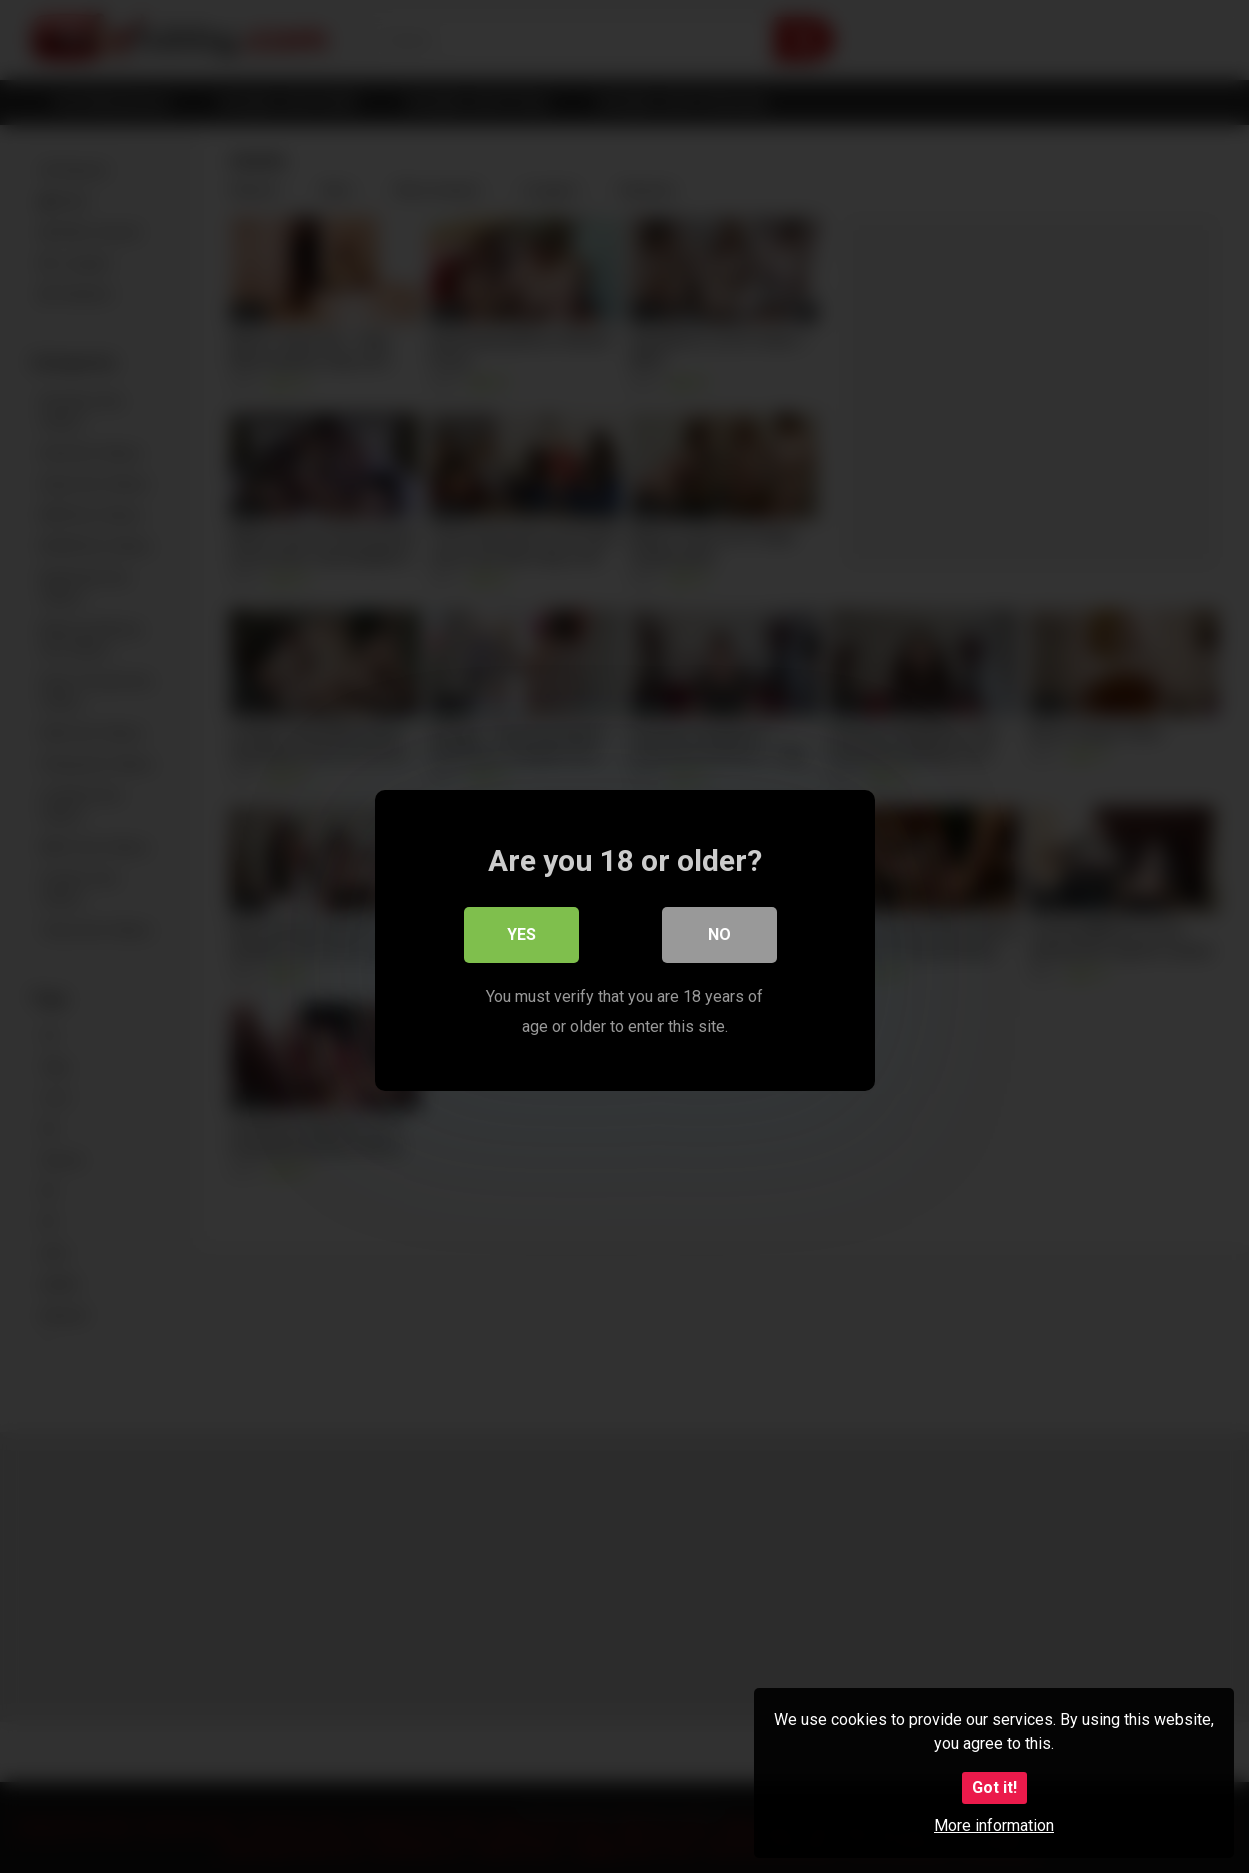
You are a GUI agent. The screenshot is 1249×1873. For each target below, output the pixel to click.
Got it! (994, 1787)
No (719, 931)
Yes (521, 931)
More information (994, 1825)
